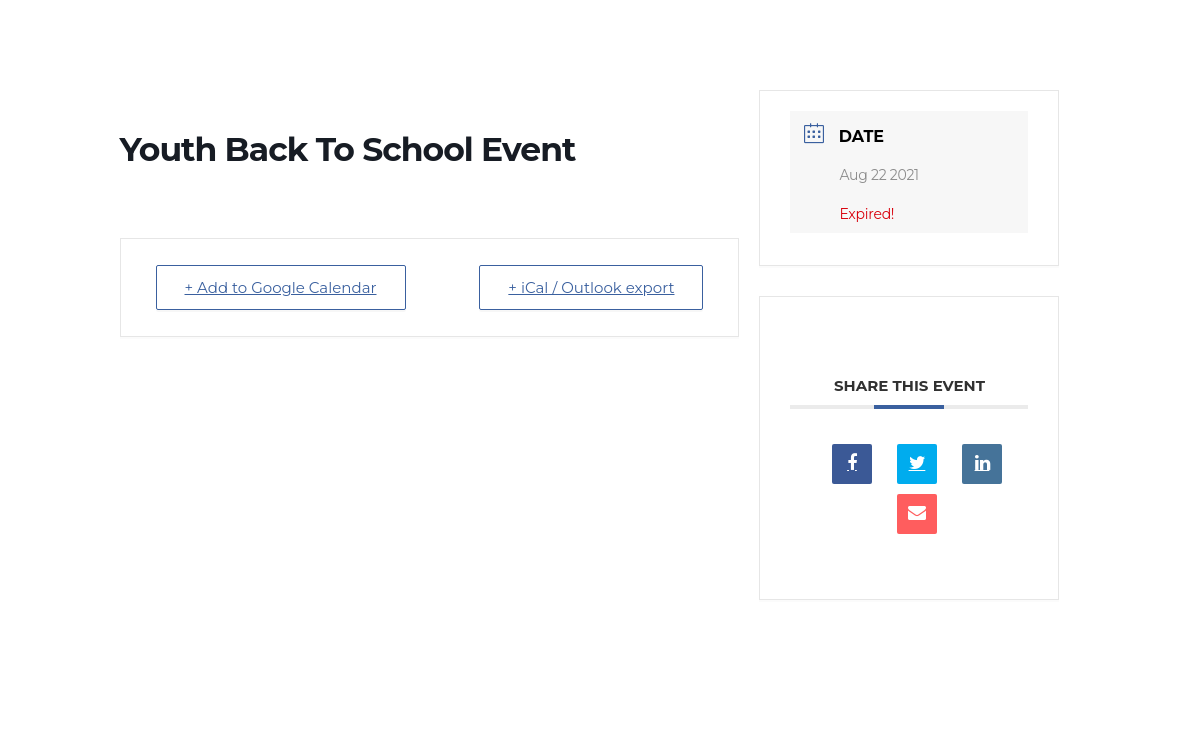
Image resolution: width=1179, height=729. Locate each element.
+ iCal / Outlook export (591, 287)
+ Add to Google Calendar (281, 287)
